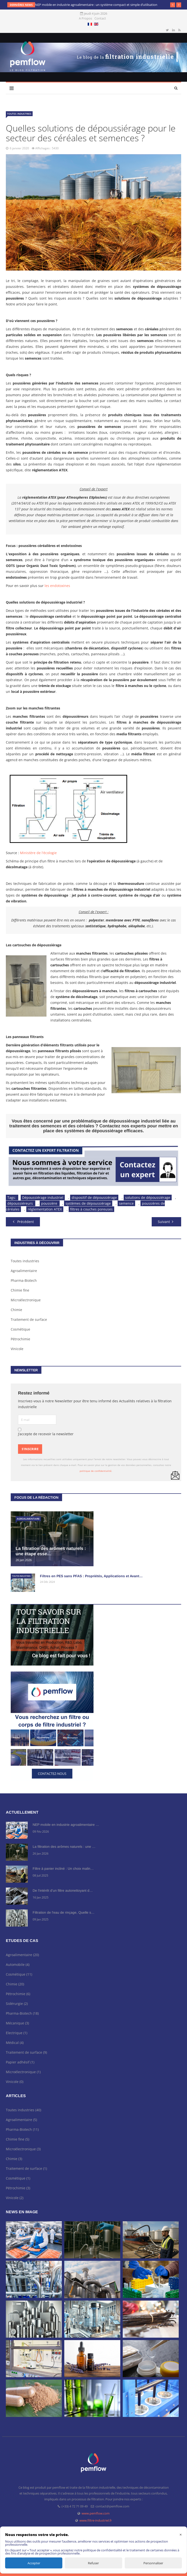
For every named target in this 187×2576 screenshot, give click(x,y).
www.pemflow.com (96, 2513)
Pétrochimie (20, 1339)
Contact (100, 18)
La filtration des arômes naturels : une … (64, 1847)
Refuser (93, 2563)
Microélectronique (26, 1300)
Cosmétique (20, 1329)
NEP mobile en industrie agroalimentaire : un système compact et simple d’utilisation (96, 4)
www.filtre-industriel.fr (95, 2520)
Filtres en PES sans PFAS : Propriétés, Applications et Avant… (91, 1576)
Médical (15, 2042)
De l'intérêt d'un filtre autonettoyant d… (63, 1890)
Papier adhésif (20, 2062)
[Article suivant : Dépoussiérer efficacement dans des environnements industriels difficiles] (166, 1221)
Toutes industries (19, 113)
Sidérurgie (17, 2003)
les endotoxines (57, 585)
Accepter (34, 2563)
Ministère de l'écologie (38, 852)
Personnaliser (153, 2563)
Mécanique (17, 2023)
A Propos (85, 18)
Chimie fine (20, 1290)
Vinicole (17, 1348)
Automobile (17, 1964)
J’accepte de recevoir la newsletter (46, 1432)
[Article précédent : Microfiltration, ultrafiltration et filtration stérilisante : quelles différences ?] (23, 1221)
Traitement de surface (29, 1319)
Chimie (16, 1309)
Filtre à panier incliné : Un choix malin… (63, 1868)
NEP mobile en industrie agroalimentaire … (66, 1825)
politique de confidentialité (96, 1471)
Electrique (16, 2032)
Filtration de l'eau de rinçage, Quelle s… (63, 1912)
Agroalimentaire (24, 1270)
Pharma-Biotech (24, 1280)
